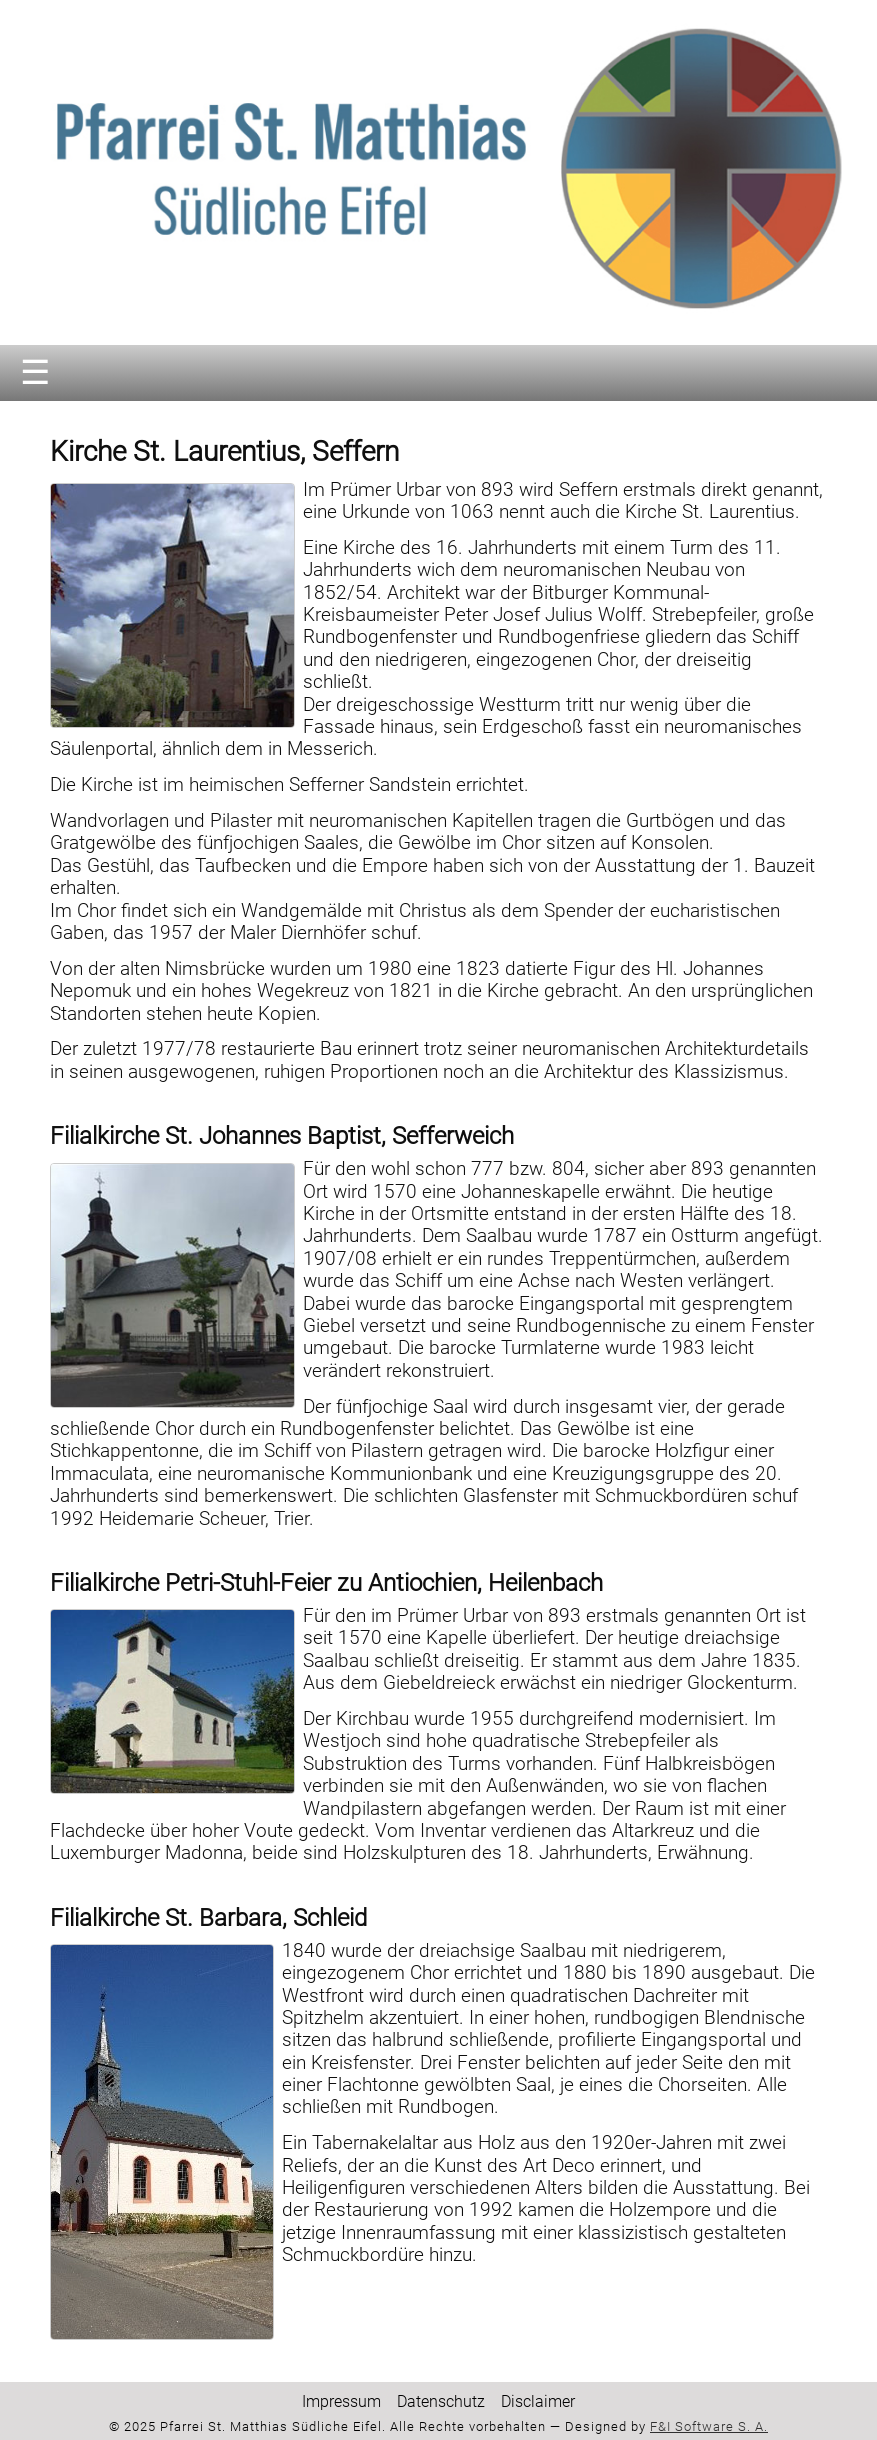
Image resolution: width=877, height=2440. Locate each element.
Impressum (341, 2401)
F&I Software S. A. (709, 2426)
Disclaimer (538, 2401)
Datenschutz (441, 2401)
